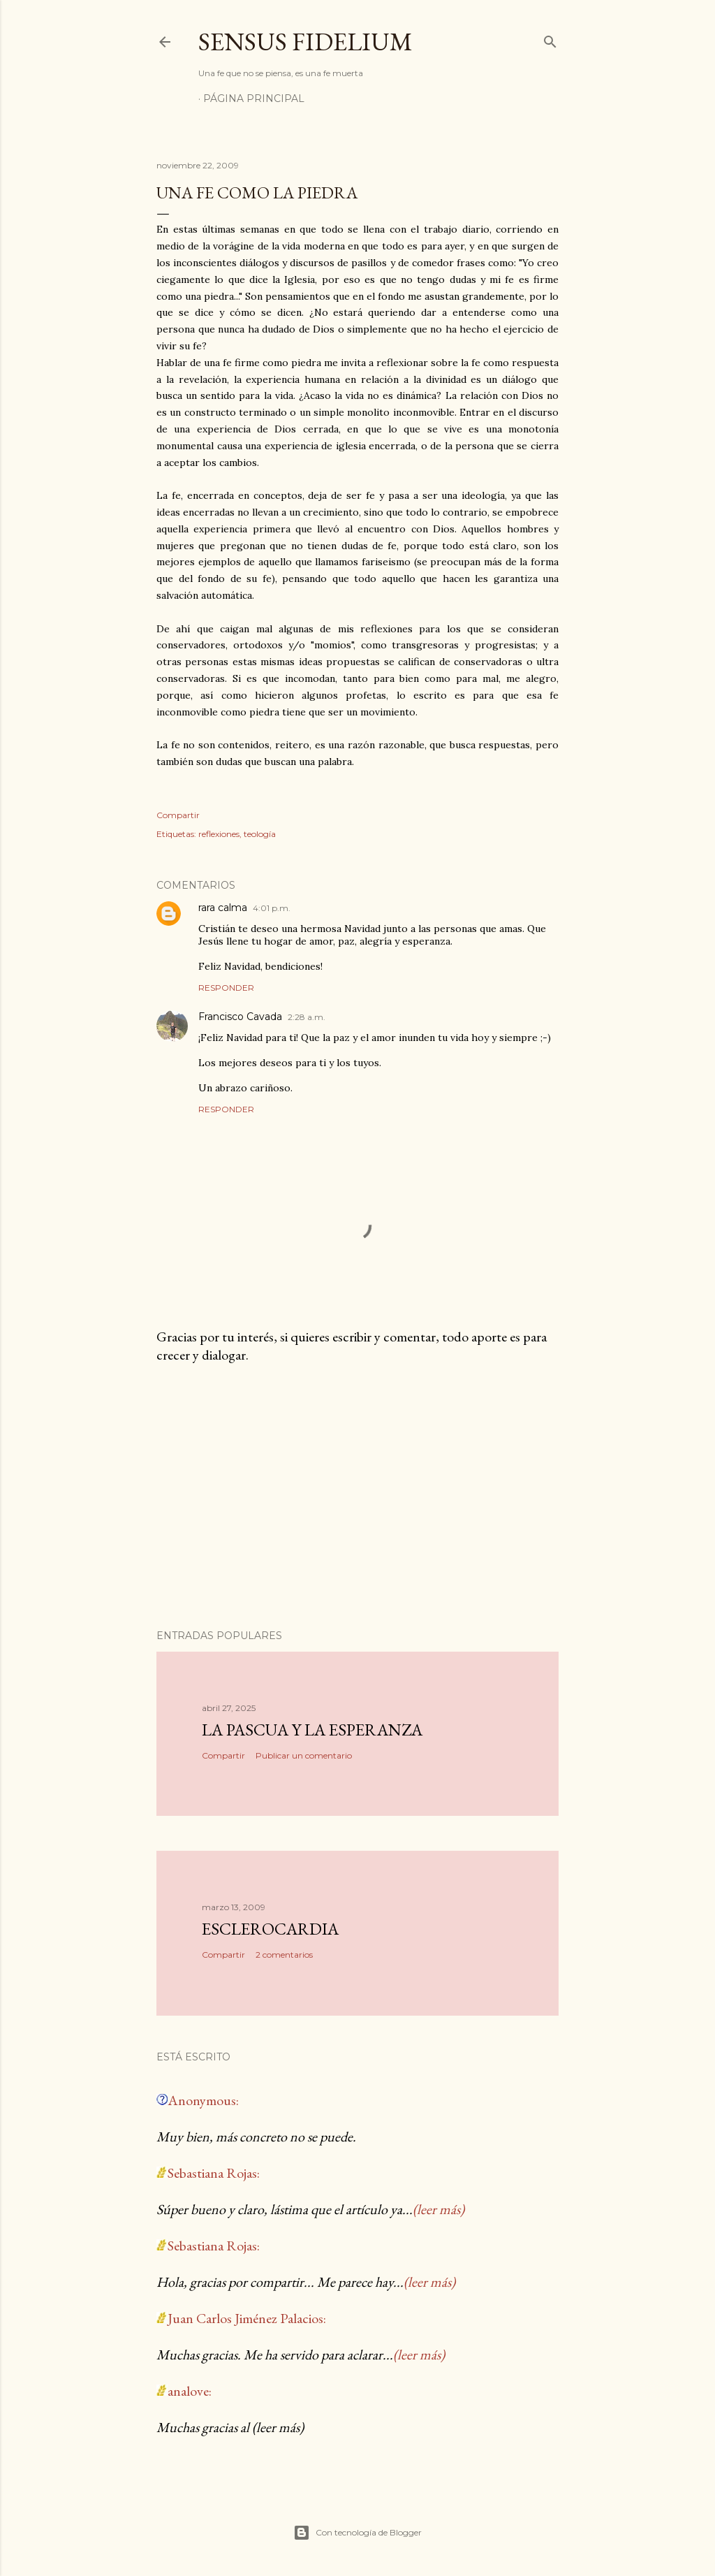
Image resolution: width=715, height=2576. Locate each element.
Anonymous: (203, 2100)
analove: (190, 2391)
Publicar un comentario (304, 1755)
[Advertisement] (357, 1496)
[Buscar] (550, 38)
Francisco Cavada (240, 1016)
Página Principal (253, 98)
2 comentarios (284, 1954)
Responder (226, 987)
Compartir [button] (178, 815)
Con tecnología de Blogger (357, 2532)
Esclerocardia (270, 1929)
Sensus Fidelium (305, 41)
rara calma (222, 907)
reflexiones (218, 834)
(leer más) (438, 2209)
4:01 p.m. (271, 908)
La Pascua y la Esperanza (312, 1729)
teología (260, 834)
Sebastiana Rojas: (214, 2173)
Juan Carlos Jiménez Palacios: (247, 2318)
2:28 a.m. (306, 1017)
